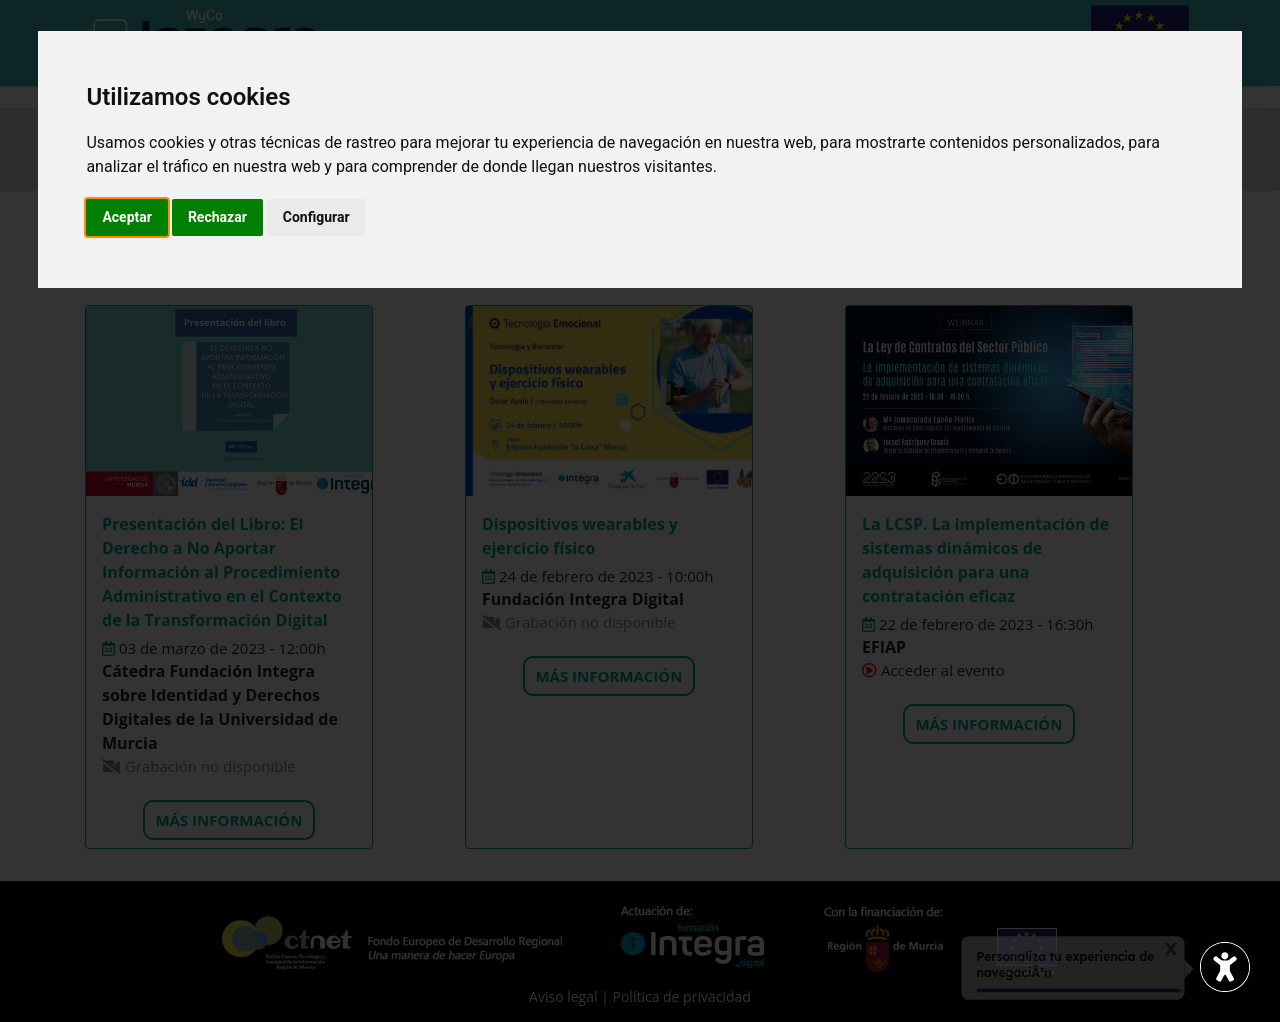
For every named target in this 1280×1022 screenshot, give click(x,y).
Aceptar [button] (127, 217)
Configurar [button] (316, 217)
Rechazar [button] (217, 217)
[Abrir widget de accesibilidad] (1225, 967)
